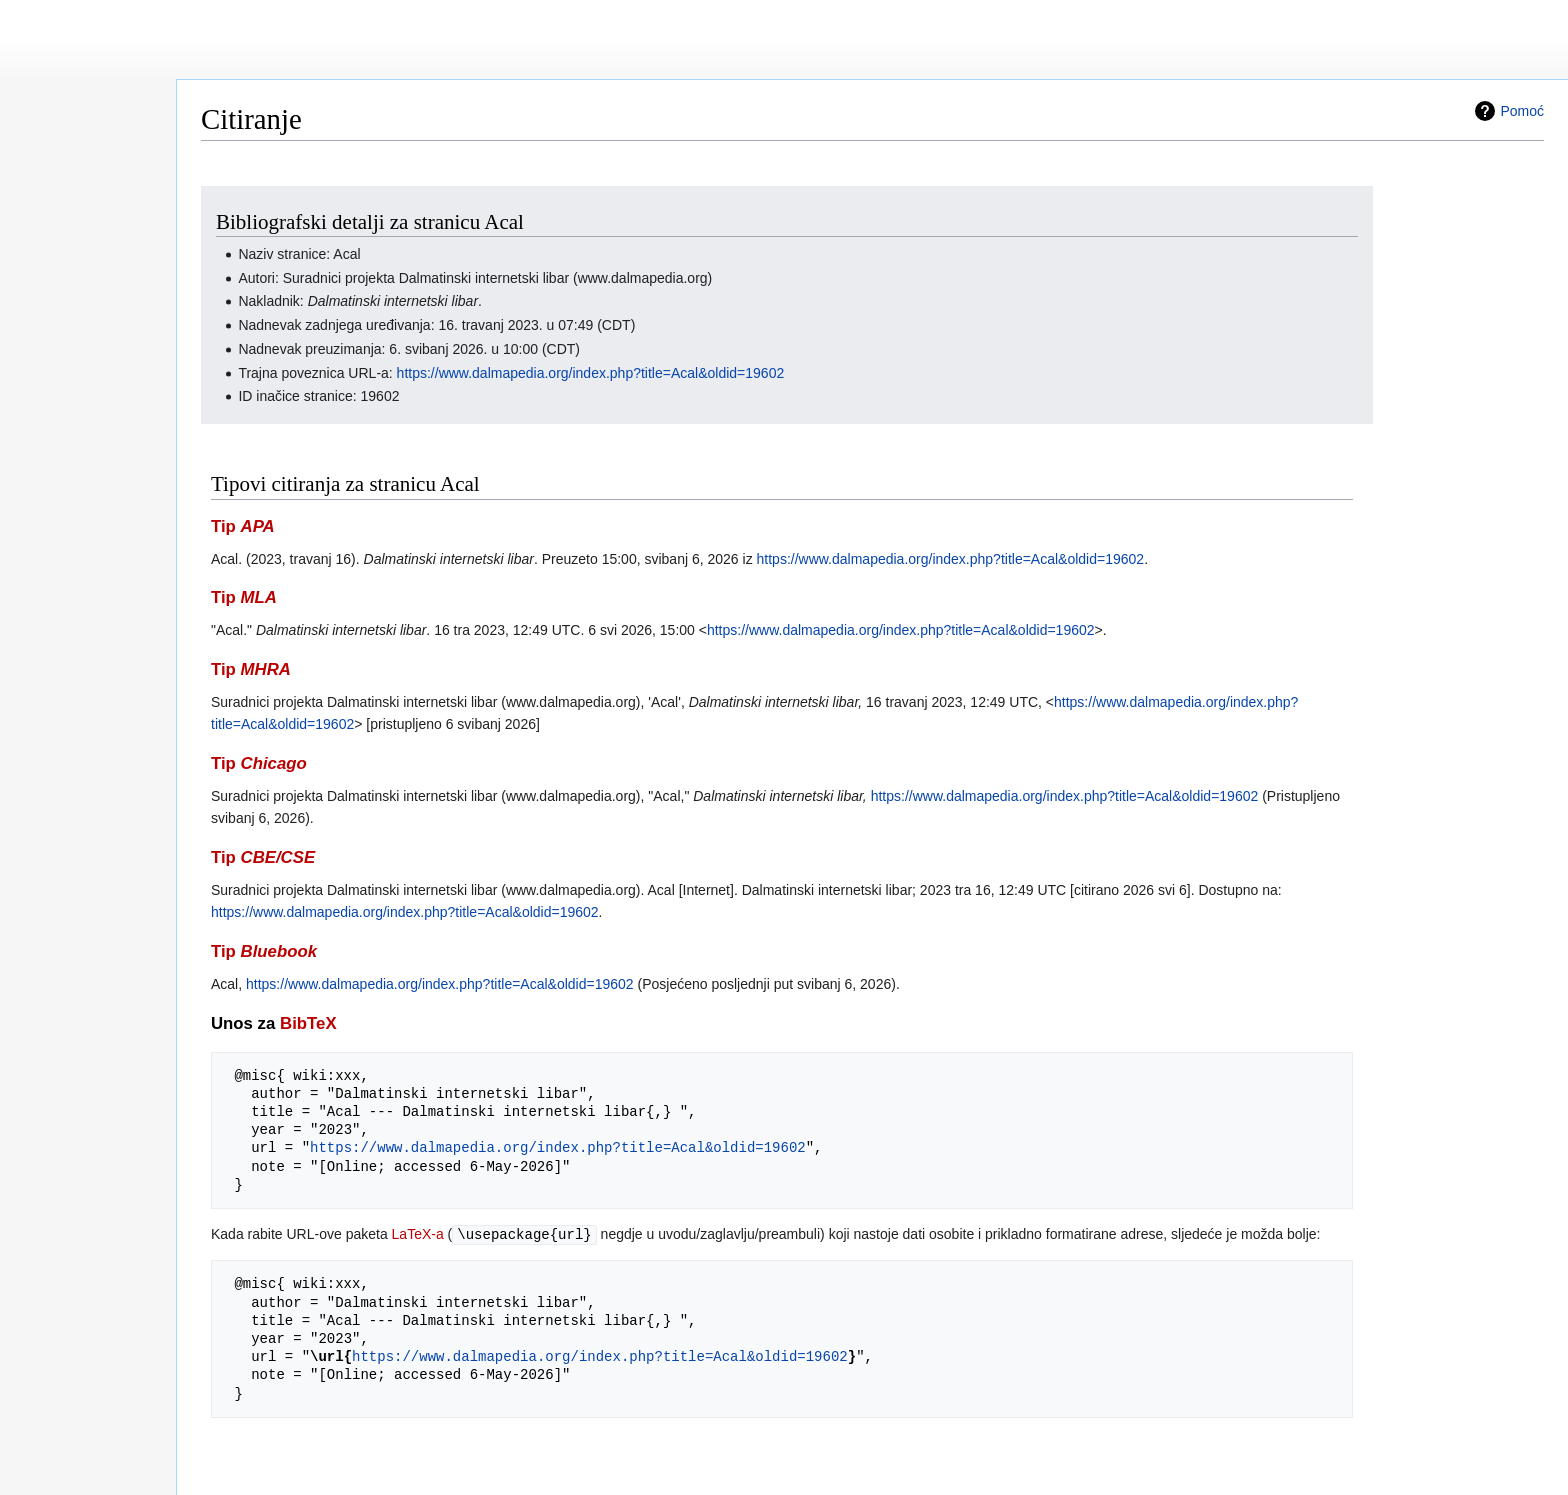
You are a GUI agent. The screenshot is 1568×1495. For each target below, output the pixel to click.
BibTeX (308, 1023)
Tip (243, 526)
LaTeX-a (418, 1234)
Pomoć (1522, 111)
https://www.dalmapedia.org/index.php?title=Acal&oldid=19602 (591, 373)
